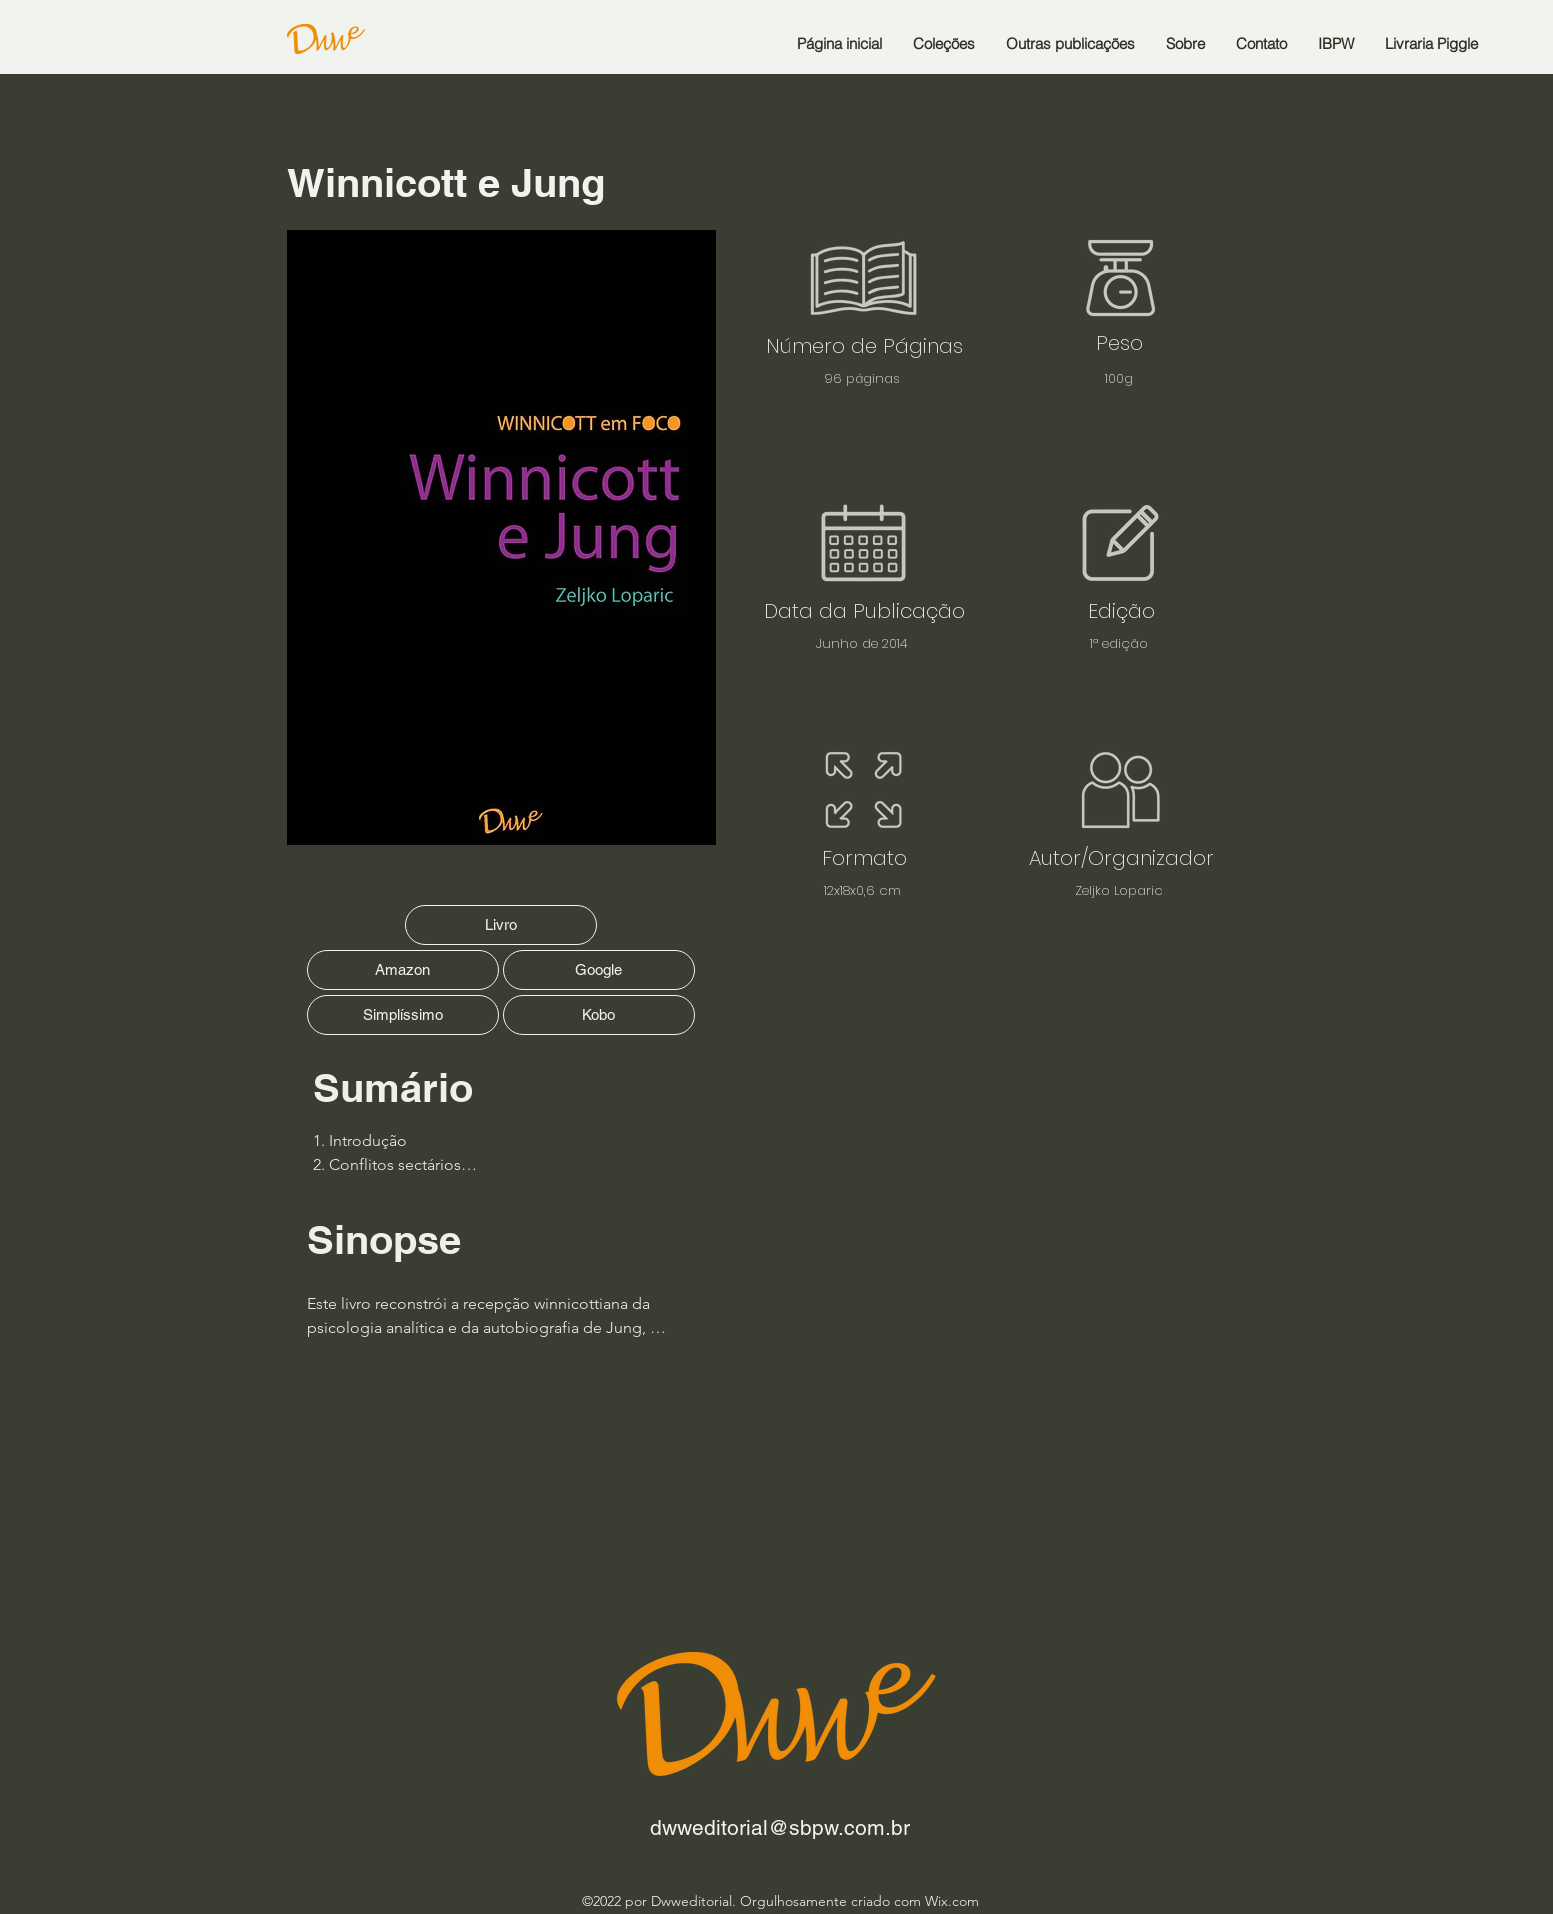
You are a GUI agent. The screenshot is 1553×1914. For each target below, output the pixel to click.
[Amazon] (403, 970)
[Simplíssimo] (403, 1015)
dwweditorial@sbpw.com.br (780, 1827)
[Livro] (501, 925)
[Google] (599, 970)
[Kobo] (599, 1015)
